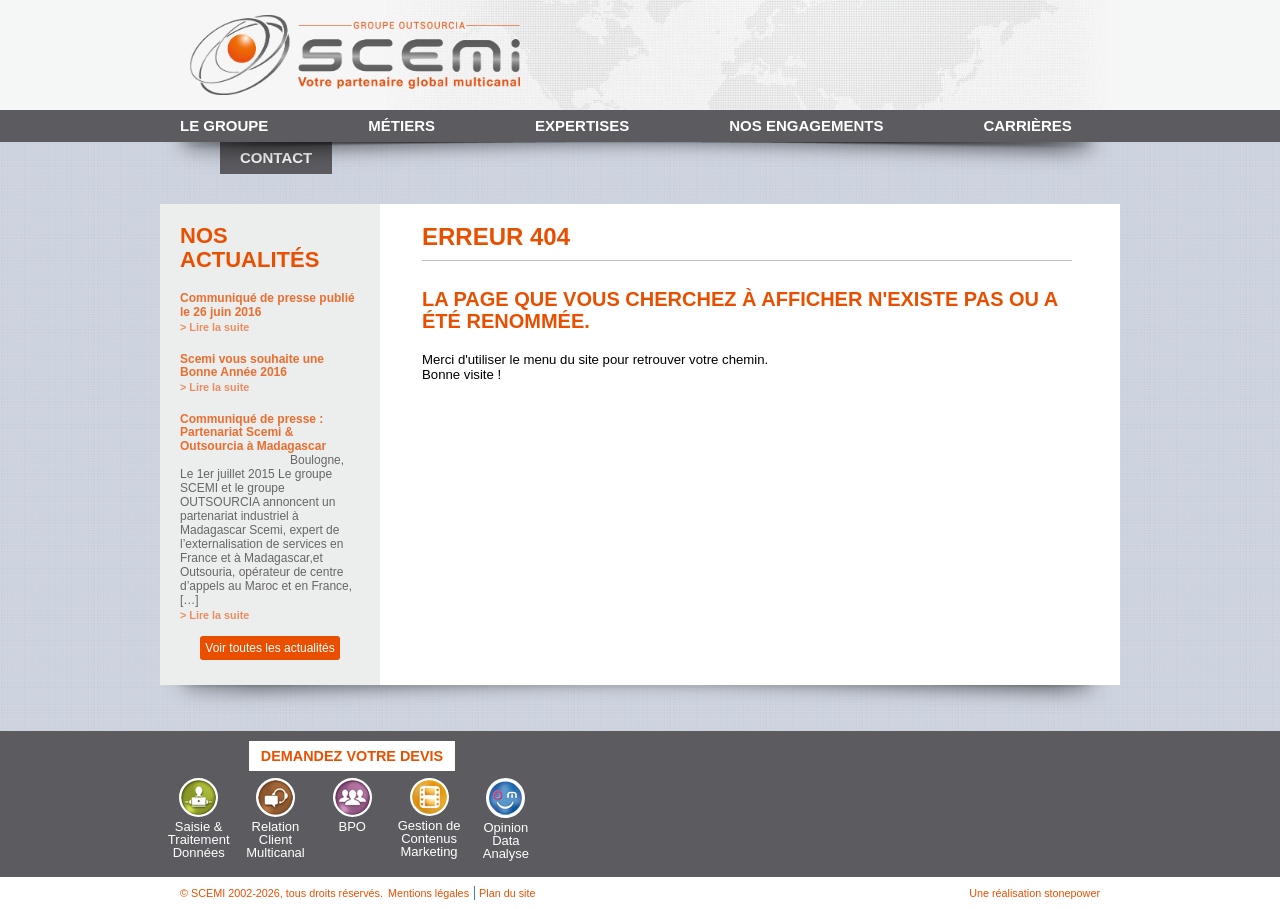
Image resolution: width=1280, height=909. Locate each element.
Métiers (401, 125)
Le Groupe (224, 125)
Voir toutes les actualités (269, 648)
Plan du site (507, 893)
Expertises (582, 125)
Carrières (1027, 125)
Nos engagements (806, 125)
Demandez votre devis (352, 756)
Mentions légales (428, 893)
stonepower (1072, 893)
